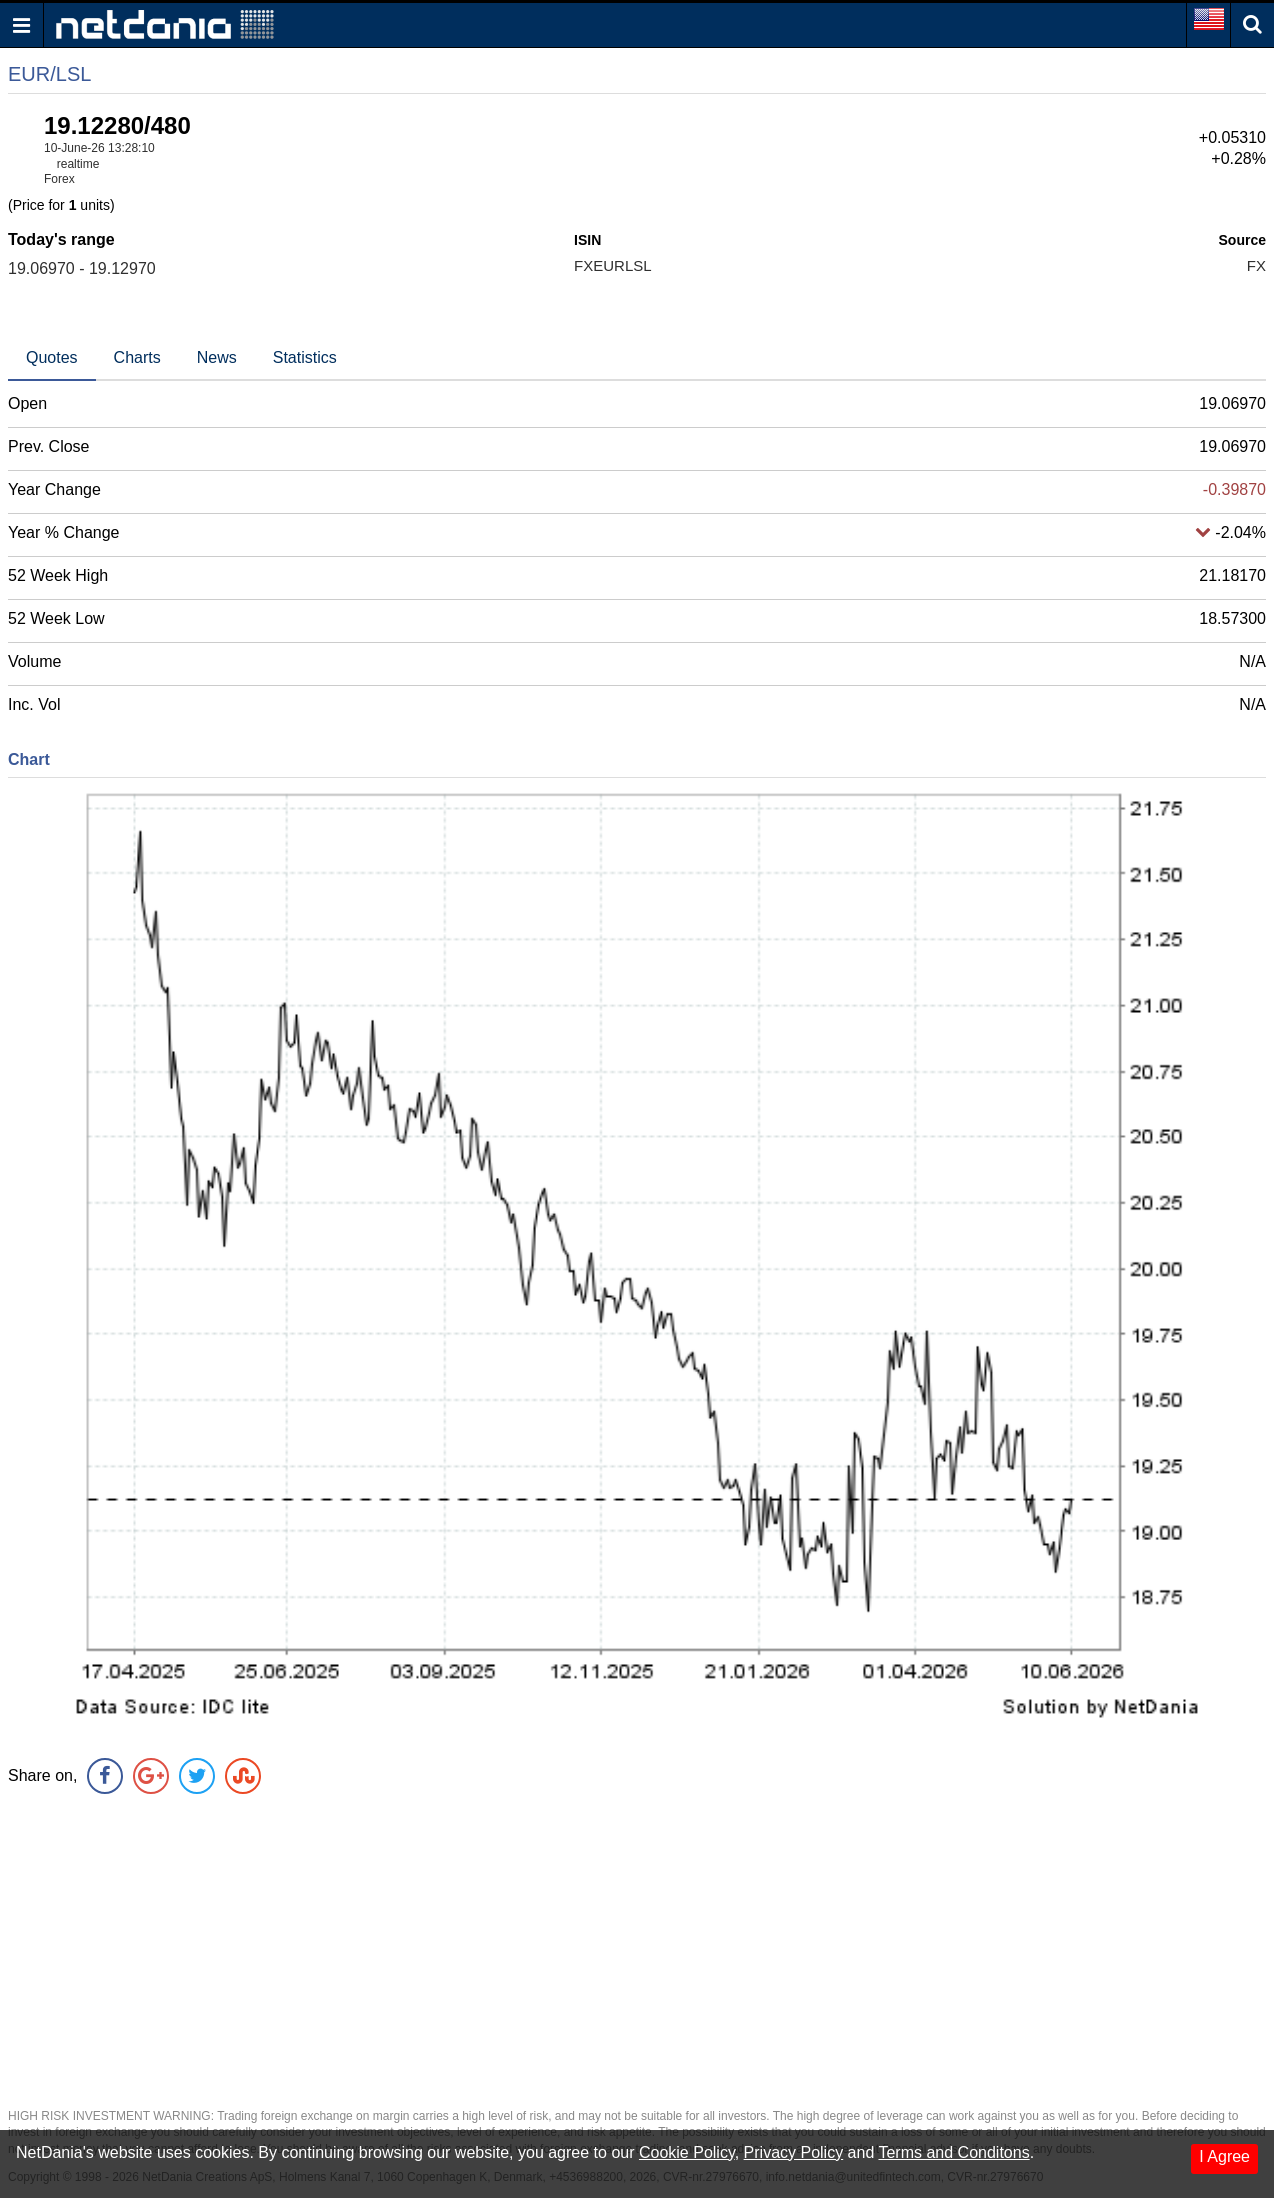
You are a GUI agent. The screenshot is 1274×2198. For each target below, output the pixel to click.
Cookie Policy (687, 2152)
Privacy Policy (794, 2152)
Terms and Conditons (953, 2152)
